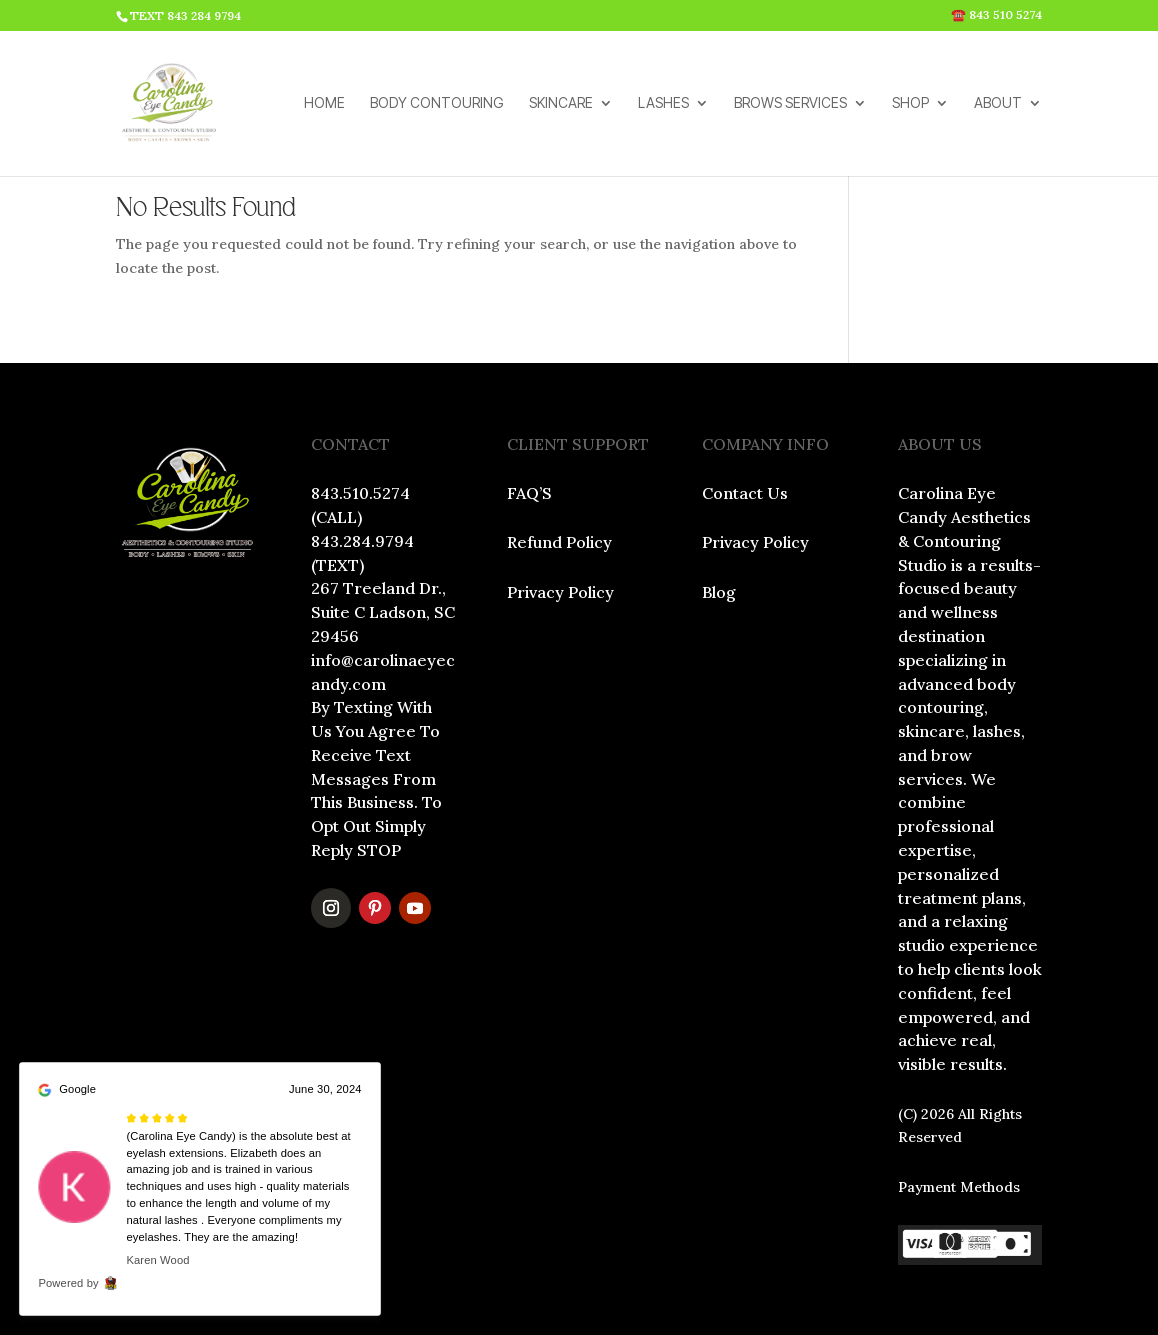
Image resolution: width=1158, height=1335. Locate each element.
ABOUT (998, 103)
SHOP (910, 103)
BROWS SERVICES (790, 103)
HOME (324, 103)
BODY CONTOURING (437, 103)
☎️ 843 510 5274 (996, 15)
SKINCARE (561, 103)
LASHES (663, 103)
